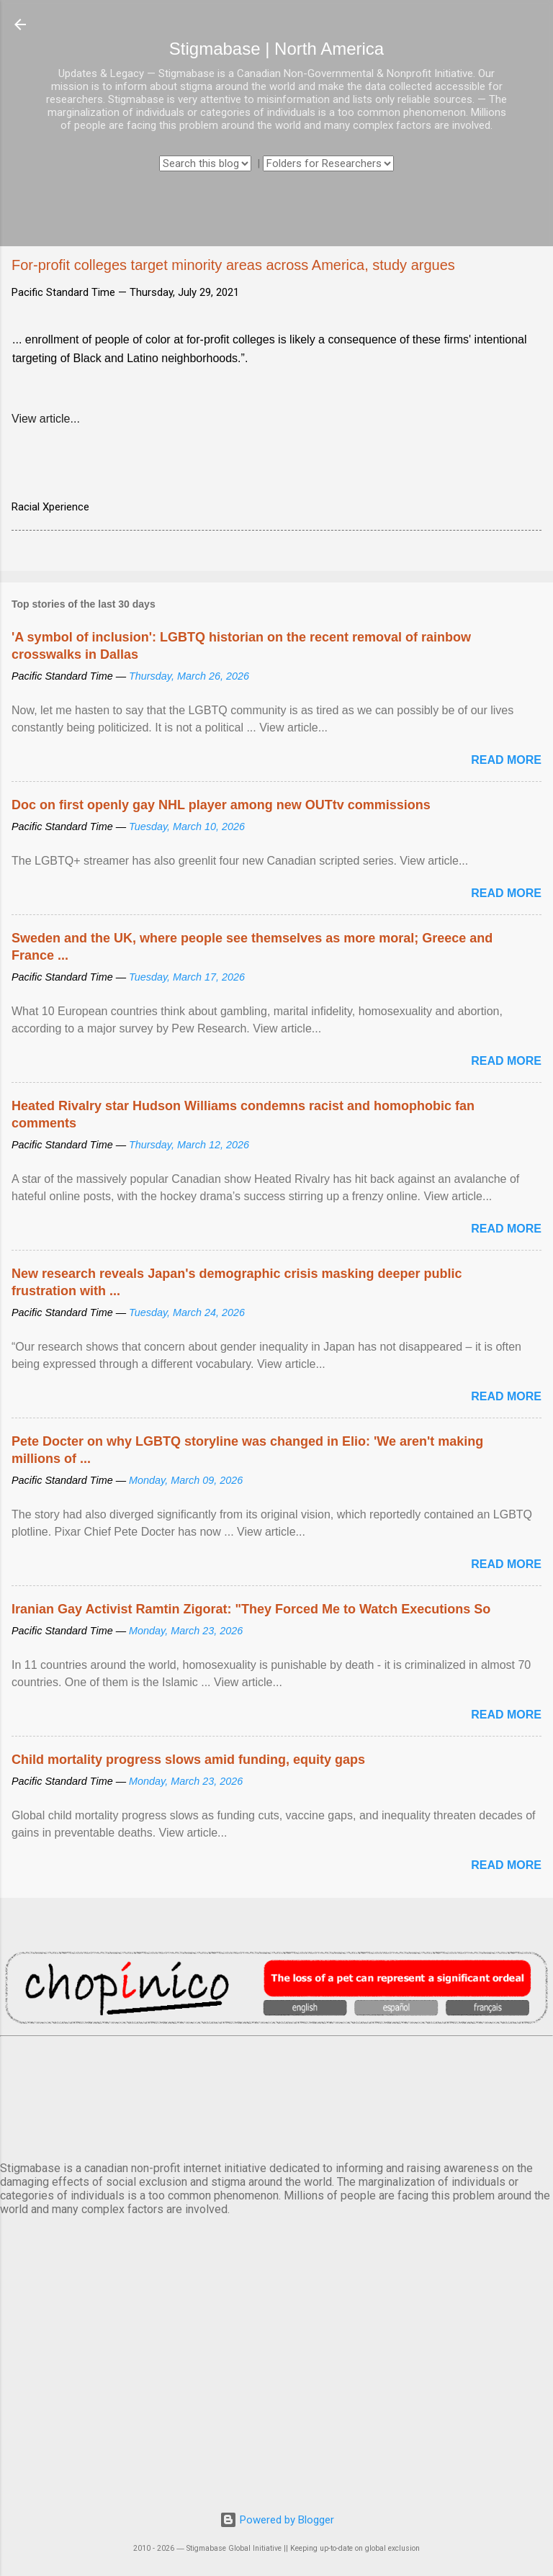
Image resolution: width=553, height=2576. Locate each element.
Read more (506, 760)
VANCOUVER (276, 2096)
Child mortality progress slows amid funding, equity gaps (188, 1759)
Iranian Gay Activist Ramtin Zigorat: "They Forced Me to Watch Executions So (251, 1609)
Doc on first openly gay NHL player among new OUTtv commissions (221, 805)
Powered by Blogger (277, 2519)
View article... (46, 419)
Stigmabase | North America (276, 48)
